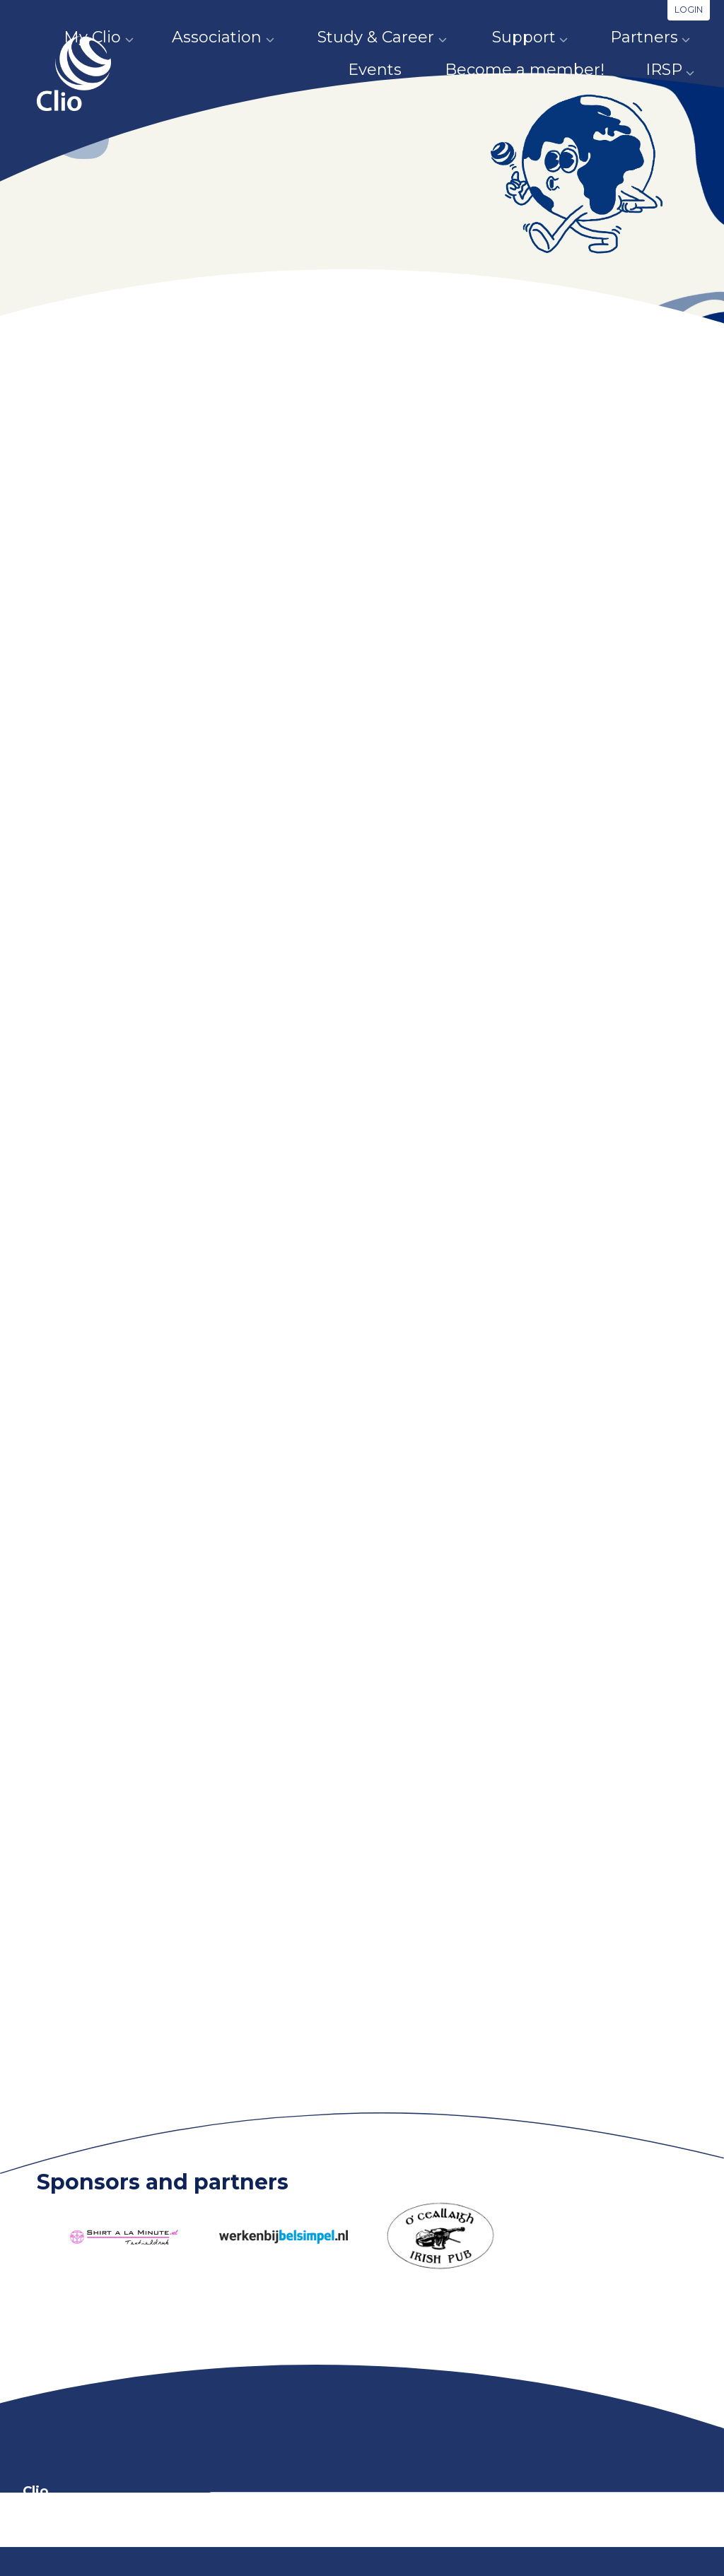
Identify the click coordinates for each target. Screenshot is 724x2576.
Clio (79, 93)
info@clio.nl (232, 2538)
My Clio (83, 37)
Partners (570, 37)
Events (668, 37)
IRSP (673, 69)
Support (466, 37)
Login (689, 9)
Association (192, 37)
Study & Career (334, 37)
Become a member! (547, 69)
